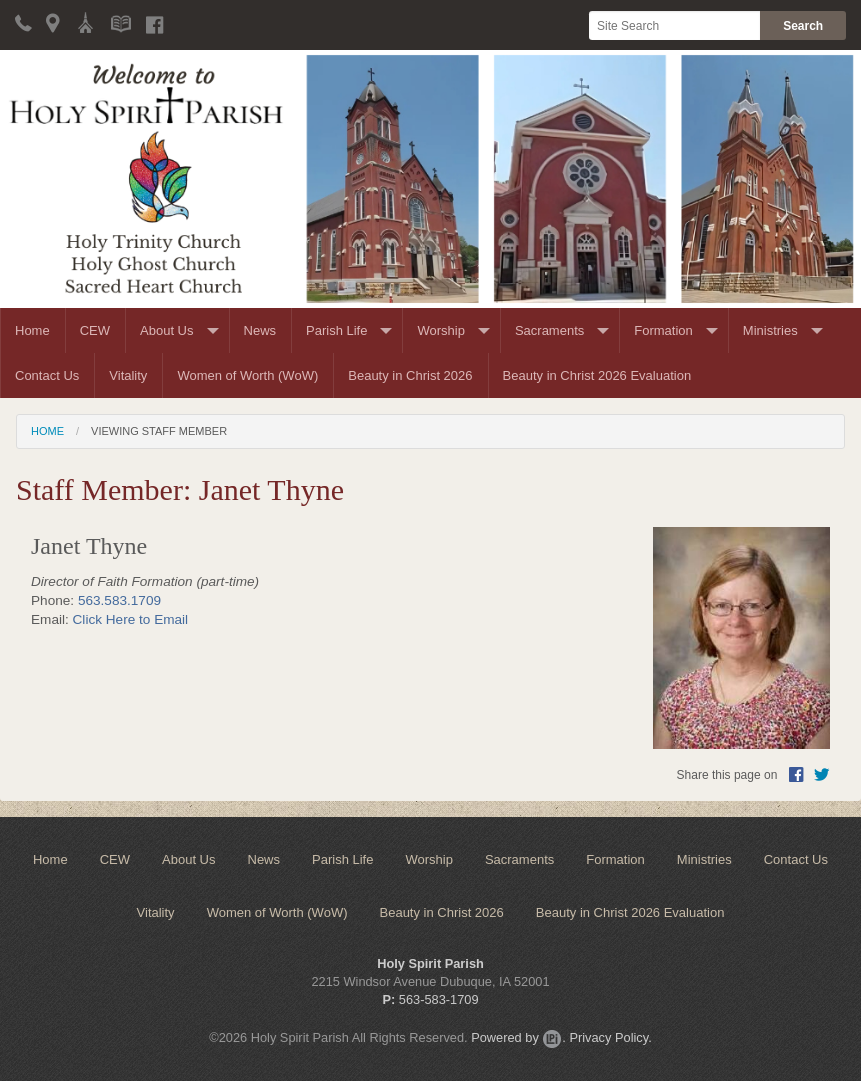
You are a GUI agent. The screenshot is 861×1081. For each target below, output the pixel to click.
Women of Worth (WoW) (247, 375)
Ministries (770, 330)
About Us (166, 330)
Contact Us (47, 375)
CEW (95, 330)
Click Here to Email (131, 619)
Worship (440, 330)
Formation (663, 330)
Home (32, 330)
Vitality (128, 375)
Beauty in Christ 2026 (410, 375)
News (260, 330)
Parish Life (336, 330)
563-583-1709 (439, 999)
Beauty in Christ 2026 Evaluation (597, 375)
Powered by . (518, 1037)
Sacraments (549, 330)
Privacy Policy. (610, 1037)
